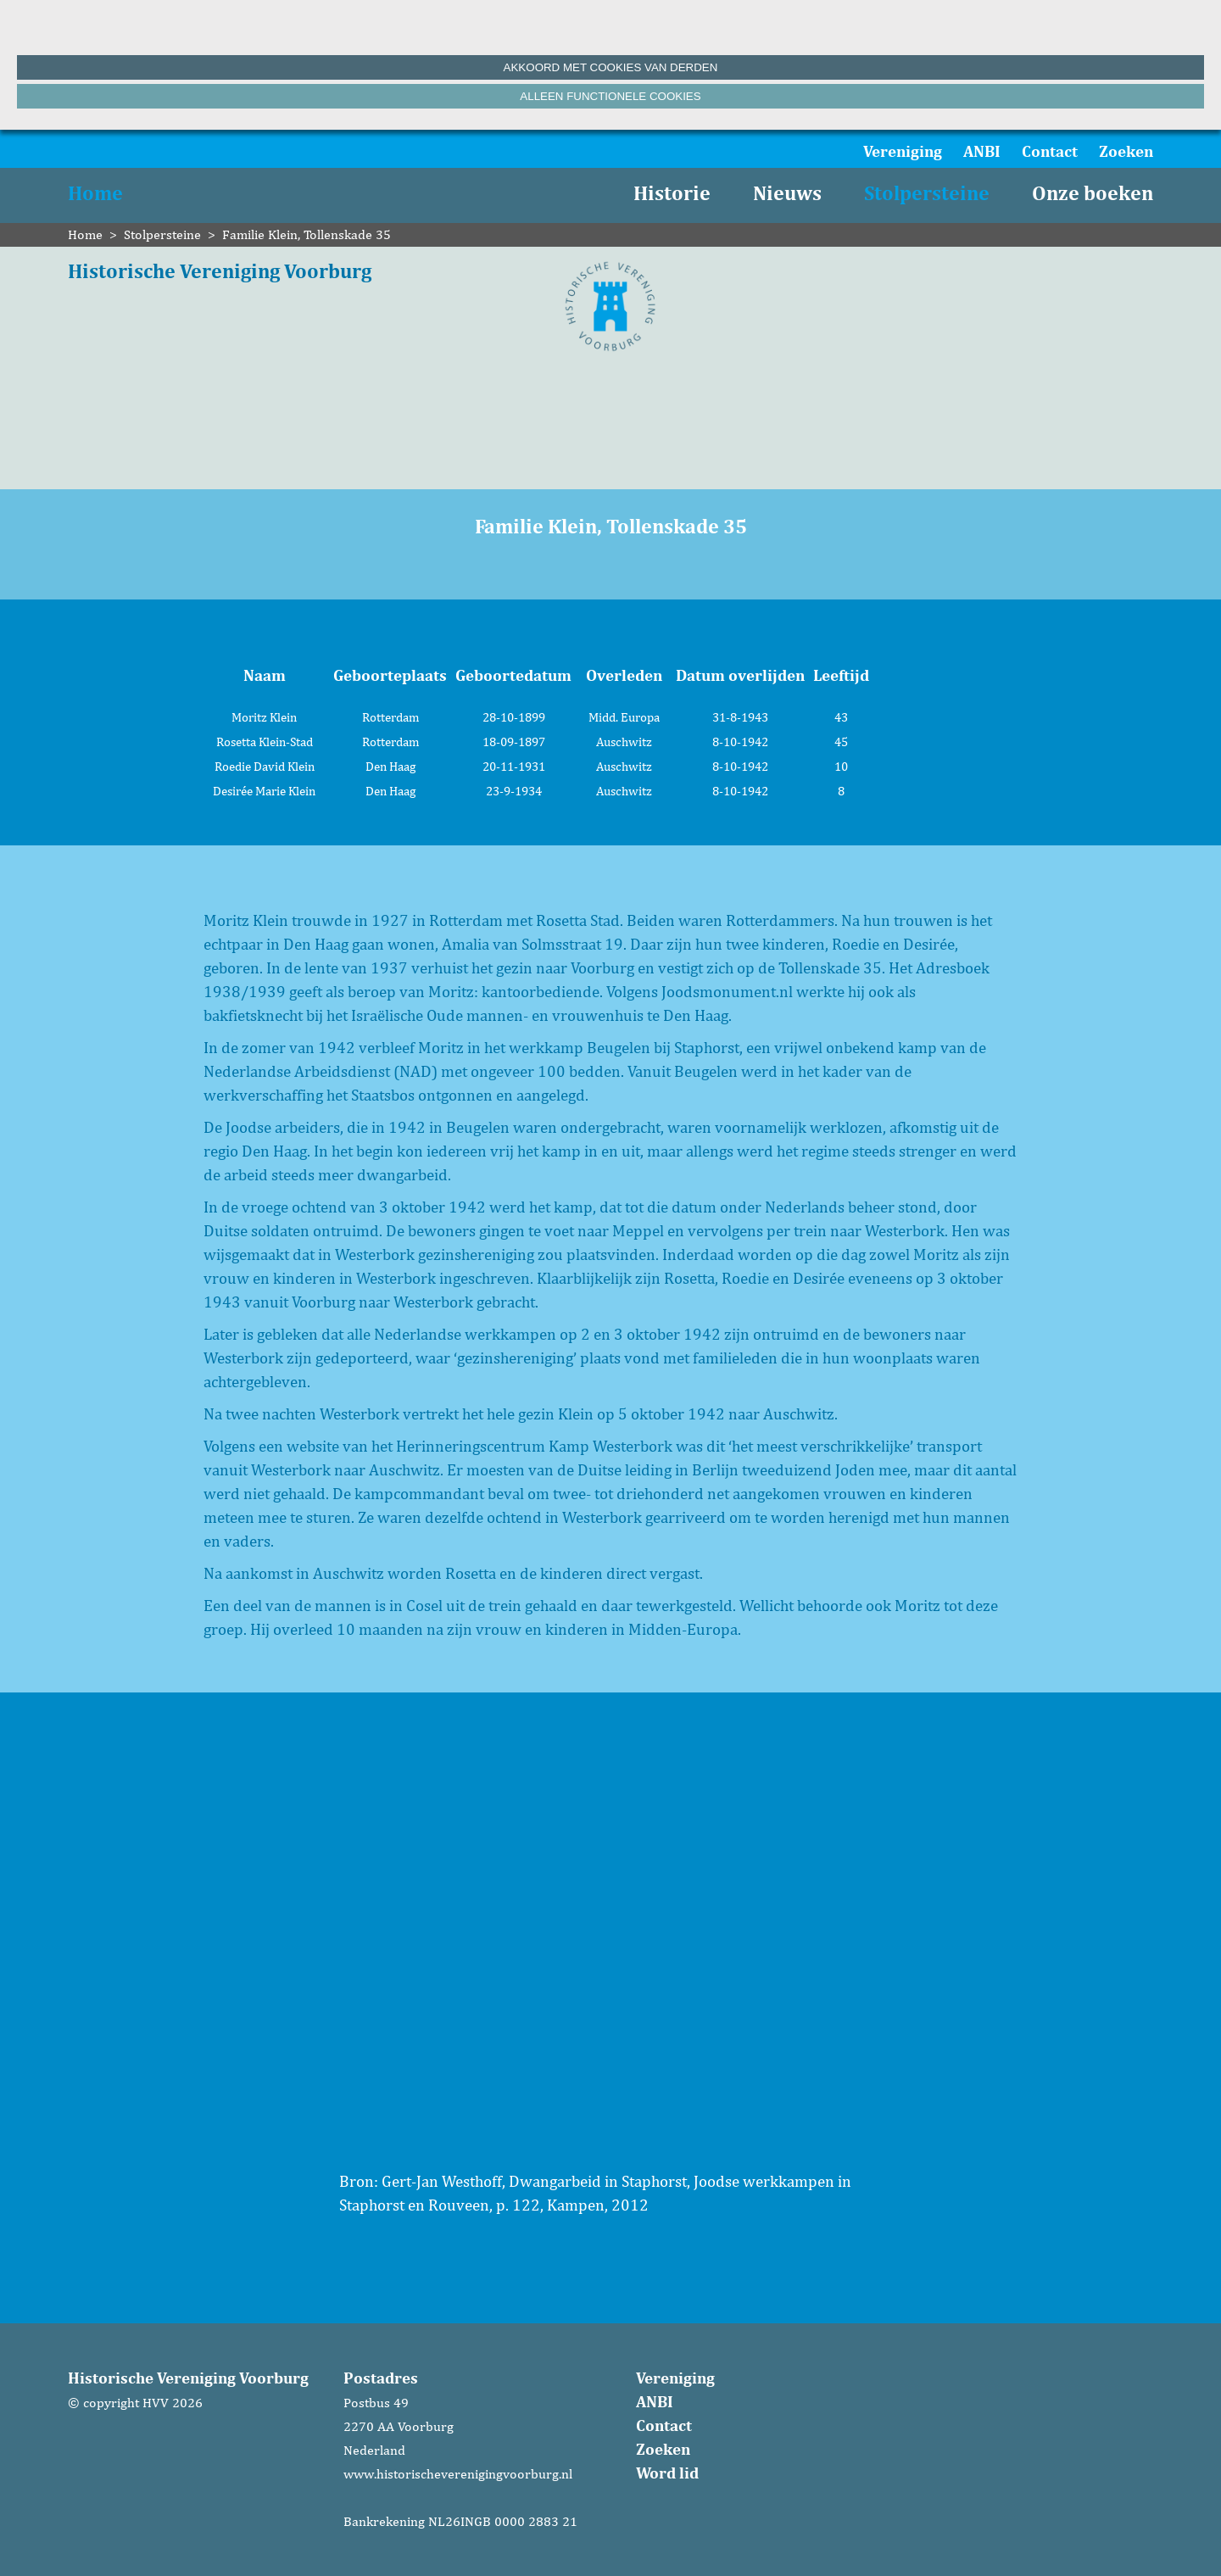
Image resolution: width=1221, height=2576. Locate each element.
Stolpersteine (927, 192)
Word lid (667, 2472)
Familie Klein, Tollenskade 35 (306, 234)
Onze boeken (1092, 192)
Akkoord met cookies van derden (611, 67)
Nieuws (787, 192)
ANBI (982, 151)
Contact (1050, 151)
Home (95, 192)
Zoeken (1126, 151)
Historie (672, 192)
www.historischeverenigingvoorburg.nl (457, 2474)
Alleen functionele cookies (610, 96)
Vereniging (902, 151)
